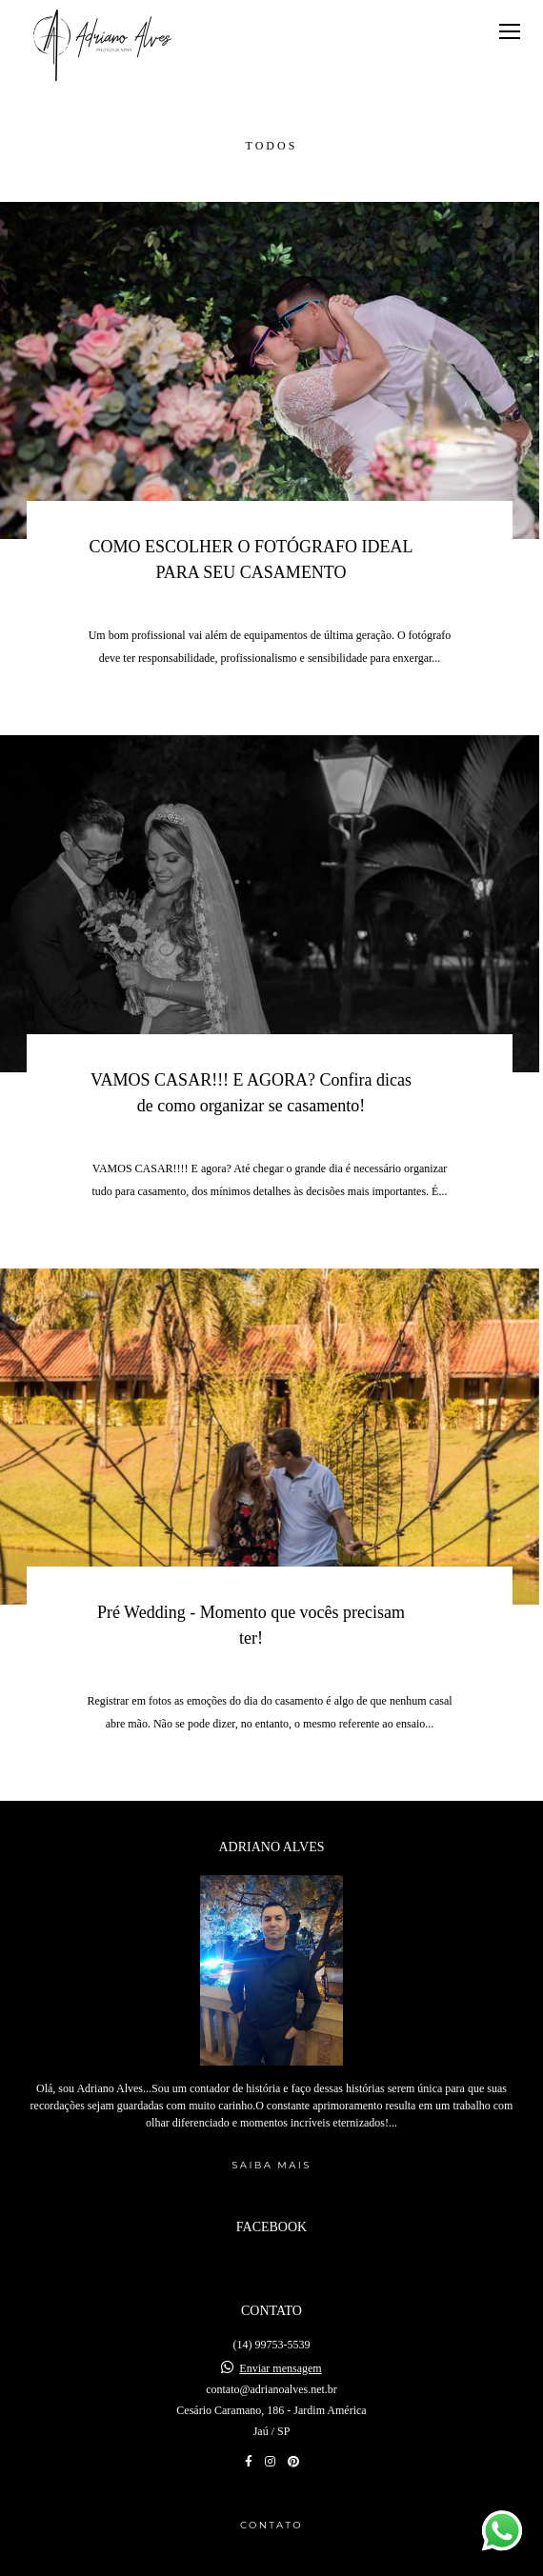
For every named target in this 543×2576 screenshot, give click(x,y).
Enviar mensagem (280, 2330)
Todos (272, 145)
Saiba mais (271, 2127)
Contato (271, 2487)
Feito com (271, 2560)
